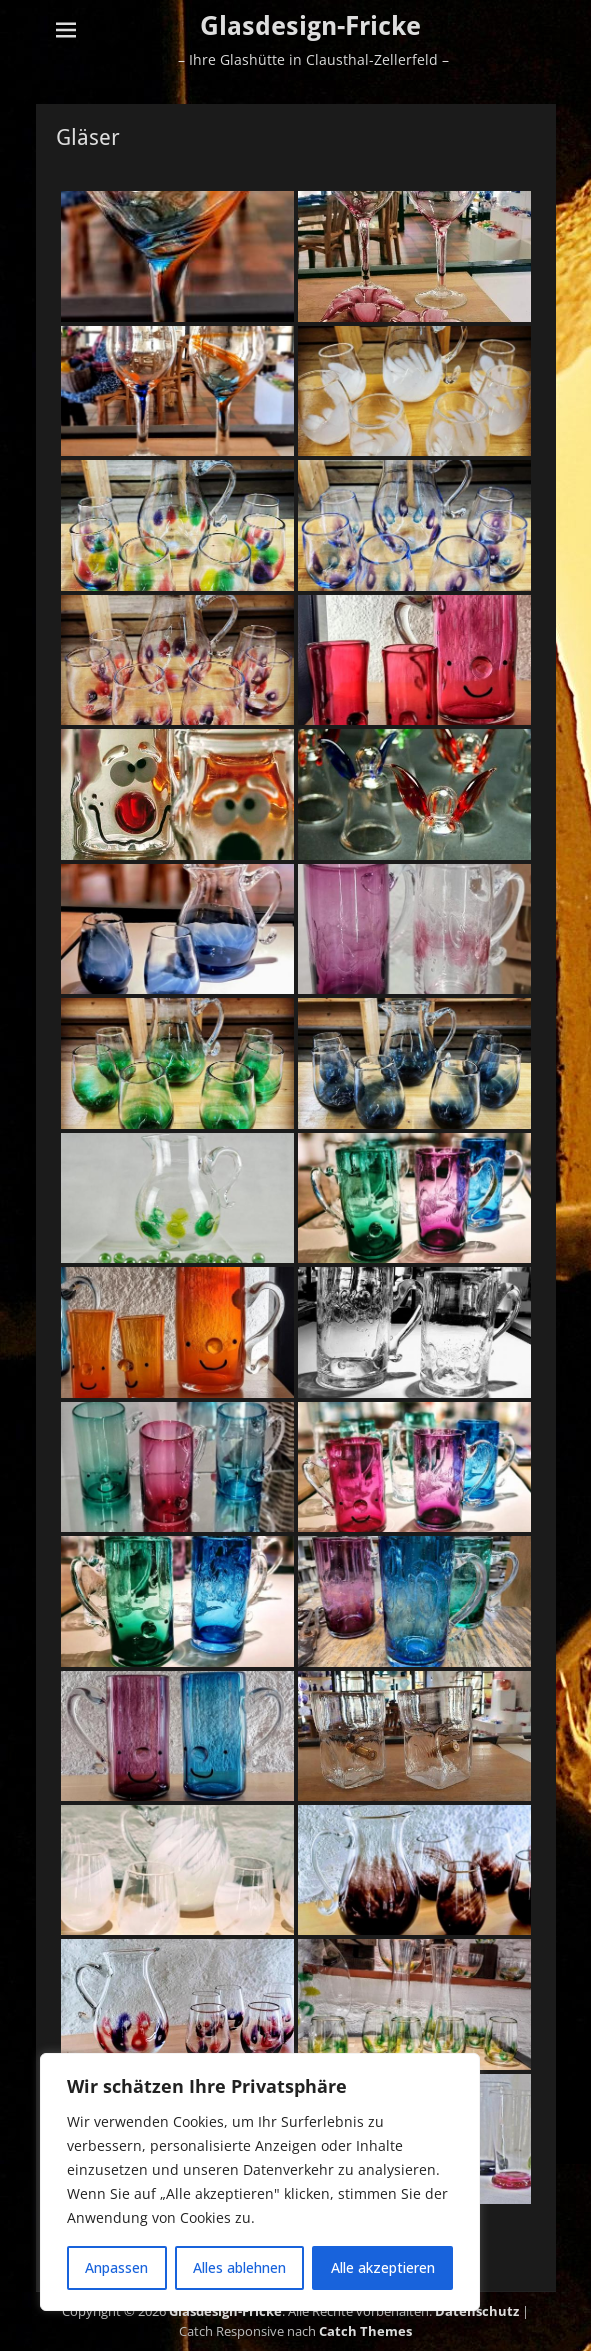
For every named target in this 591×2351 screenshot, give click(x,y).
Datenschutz (477, 2311)
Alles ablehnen (239, 2267)
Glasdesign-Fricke (310, 26)
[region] (260, 2182)
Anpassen (116, 2267)
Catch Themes (365, 2331)
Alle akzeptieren (383, 2267)
